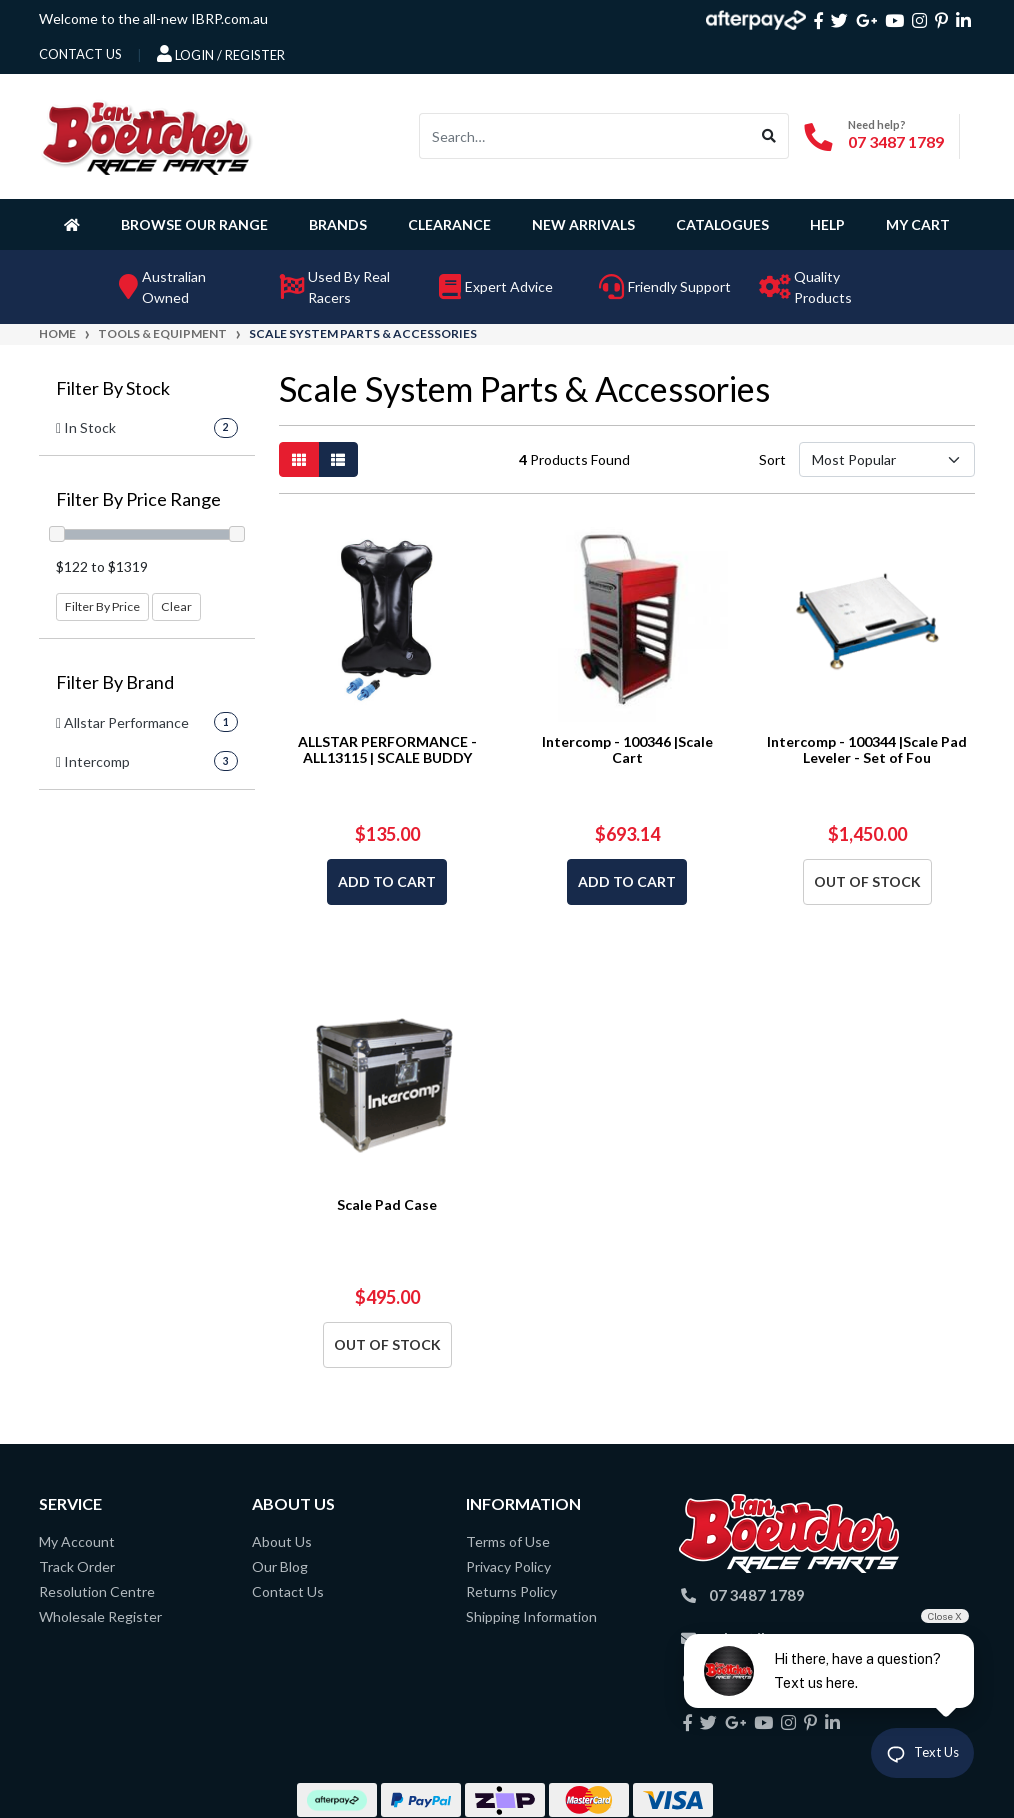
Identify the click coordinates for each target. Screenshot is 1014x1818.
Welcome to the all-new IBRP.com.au (153, 18)
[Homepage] (76, 224)
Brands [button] (338, 224)
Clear (176, 606)
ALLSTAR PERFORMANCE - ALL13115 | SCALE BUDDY (387, 750)
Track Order (77, 1566)
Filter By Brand (115, 682)
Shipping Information (531, 1616)
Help (827, 224)
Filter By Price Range (138, 499)
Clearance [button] (449, 224)
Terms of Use (508, 1541)
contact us (80, 54)
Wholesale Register (100, 1616)
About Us (282, 1541)
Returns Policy (511, 1591)
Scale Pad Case (387, 1204)
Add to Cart (387, 881)
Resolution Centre (97, 1591)
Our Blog (280, 1566)
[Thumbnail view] (299, 459)
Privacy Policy (508, 1566)
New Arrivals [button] (583, 224)
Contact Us (288, 1591)
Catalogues (722, 224)
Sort (772, 459)
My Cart (918, 224)
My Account (77, 1541)
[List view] (338, 459)
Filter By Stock (113, 388)
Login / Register (221, 54)
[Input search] (585, 136)
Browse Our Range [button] (194, 224)
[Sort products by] (887, 459)
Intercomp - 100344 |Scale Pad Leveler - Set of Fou (867, 750)
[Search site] (769, 136)
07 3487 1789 (896, 141)
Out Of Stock (867, 881)
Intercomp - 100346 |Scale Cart (627, 750)
